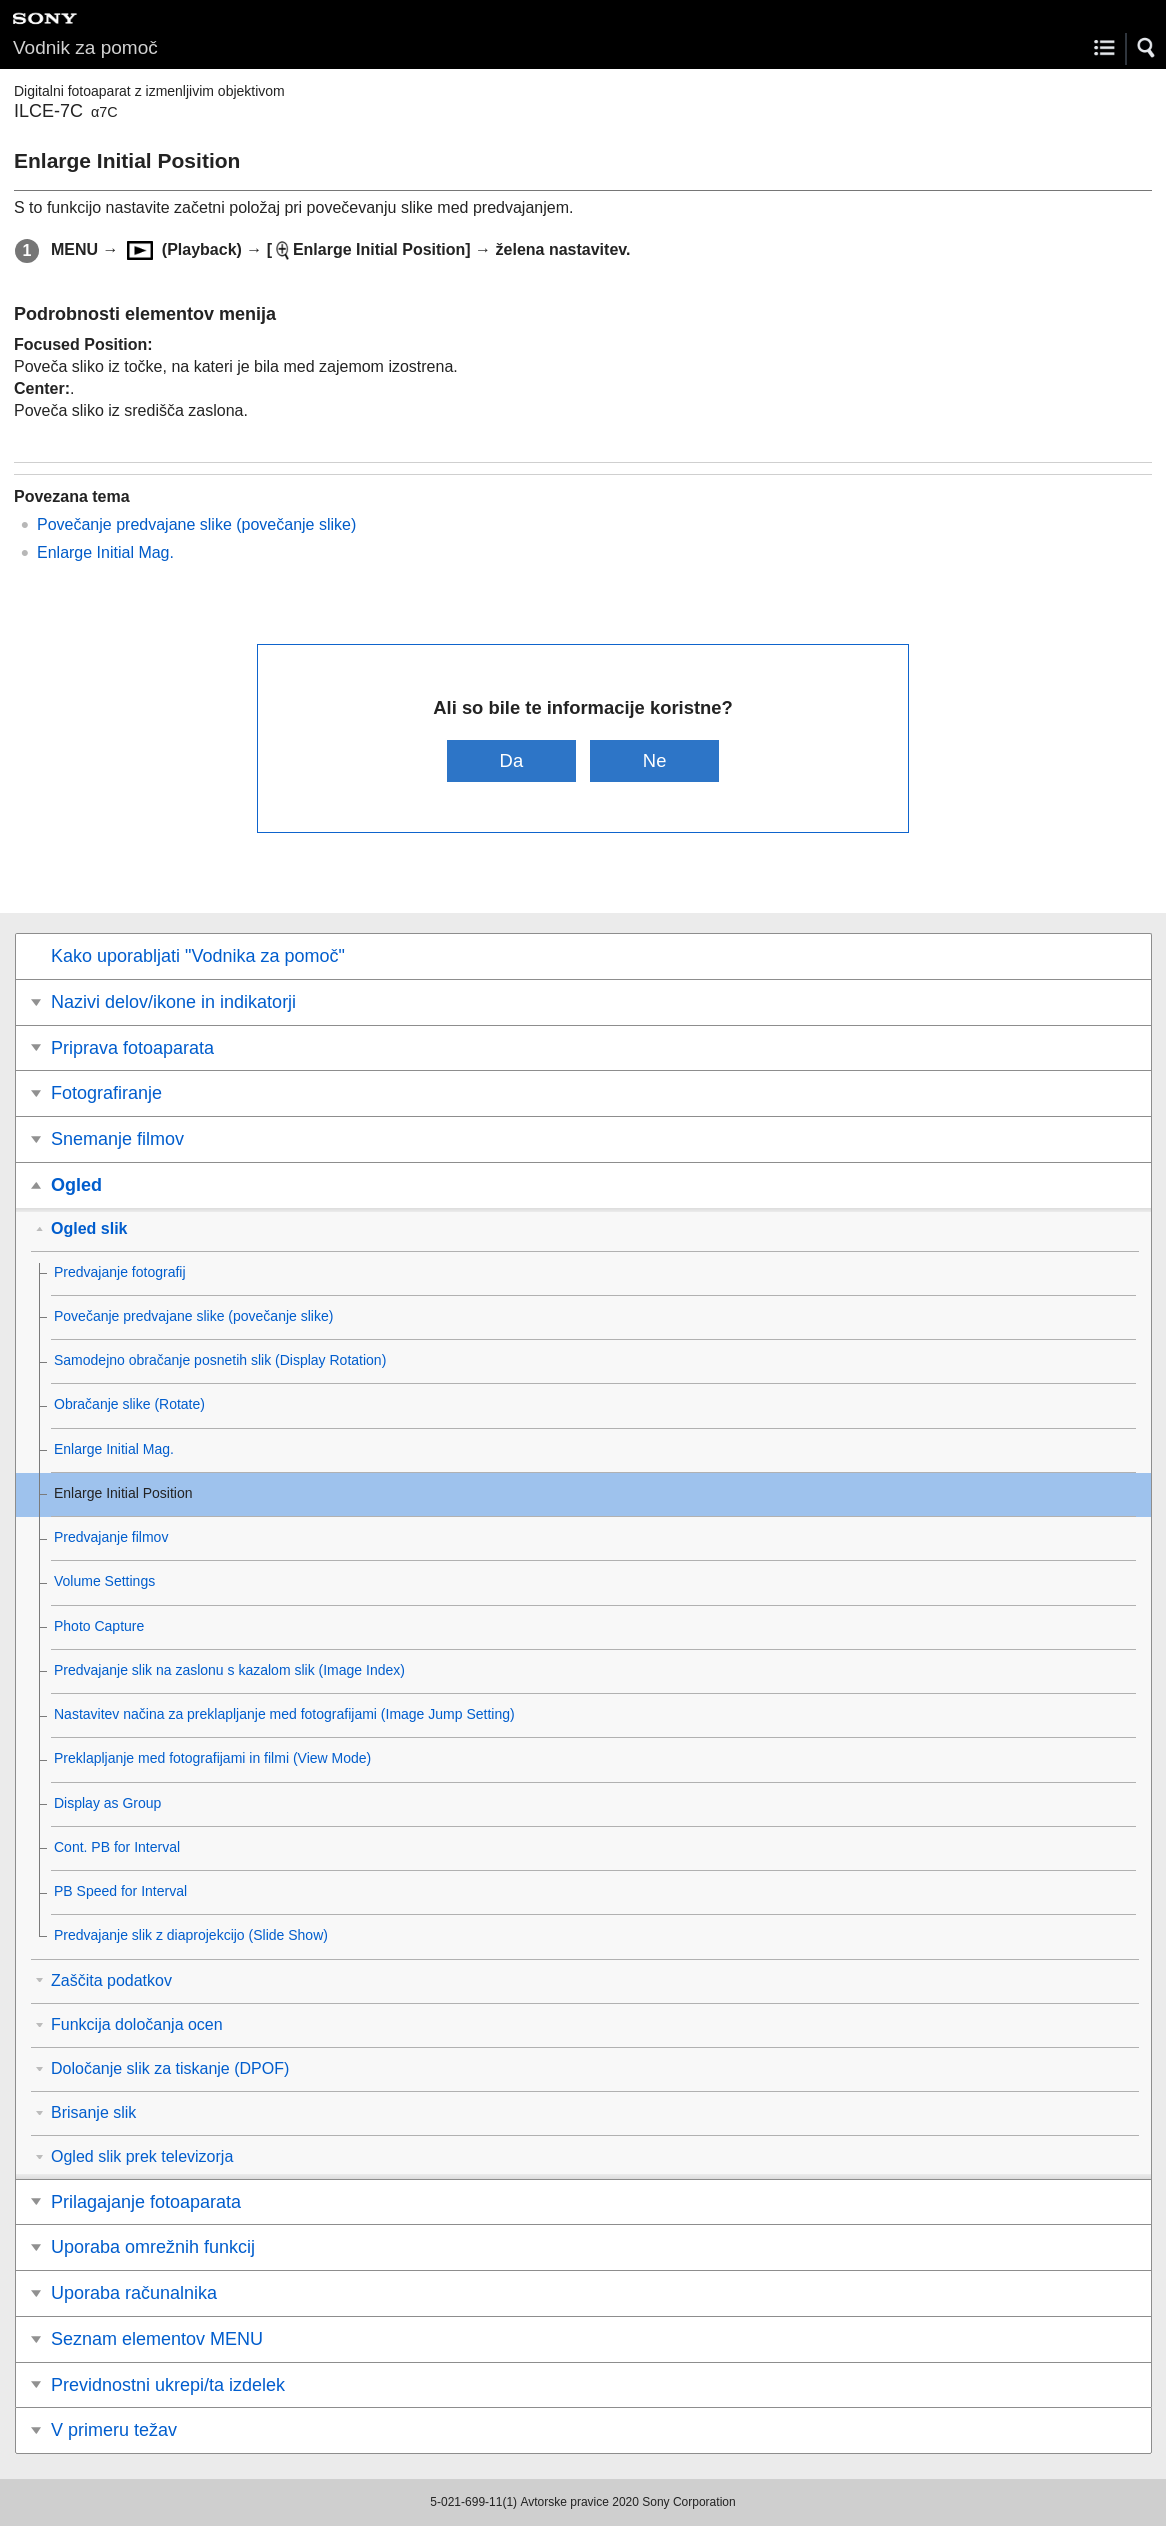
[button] (1147, 48)
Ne (655, 760)
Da (512, 760)
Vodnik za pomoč (85, 47)
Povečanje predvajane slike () (196, 524)
